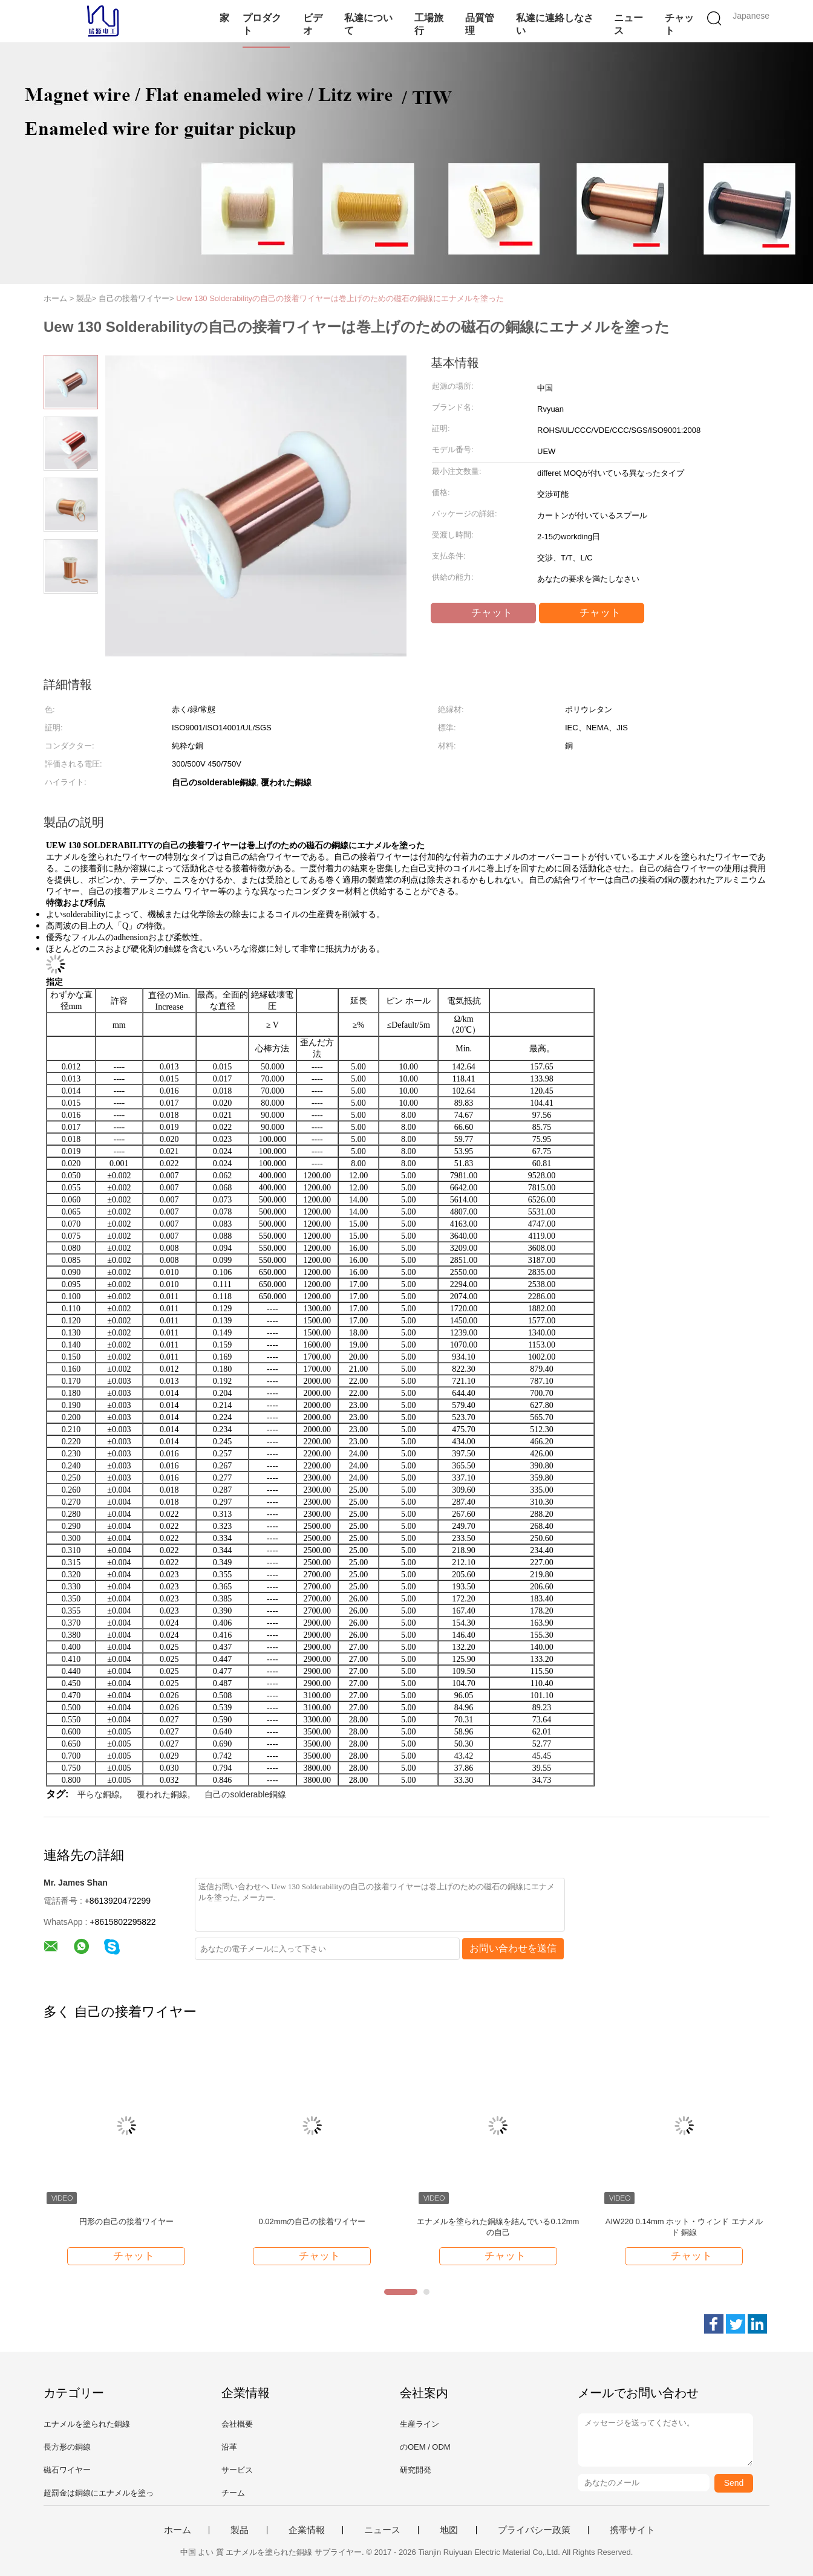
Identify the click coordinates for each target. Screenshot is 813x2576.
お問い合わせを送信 (513, 1948)
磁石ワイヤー (67, 2469)
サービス (237, 2469)
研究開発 (415, 2469)
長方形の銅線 (67, 2446)
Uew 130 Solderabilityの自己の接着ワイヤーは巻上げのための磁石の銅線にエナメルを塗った (340, 298)
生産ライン (419, 2423)
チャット (679, 24)
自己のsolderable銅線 (245, 1794)
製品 (239, 2530)
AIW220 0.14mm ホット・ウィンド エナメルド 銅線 (684, 2227)
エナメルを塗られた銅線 (87, 2423)
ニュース (628, 24)
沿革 (229, 2446)
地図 (449, 2530)
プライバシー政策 (534, 2530)
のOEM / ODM (425, 2446)
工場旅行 (428, 24)
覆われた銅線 (162, 1794)
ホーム (177, 2530)
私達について (368, 24)
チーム (233, 2492)
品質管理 (479, 24)
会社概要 (237, 2423)
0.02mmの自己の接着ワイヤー (311, 2221)
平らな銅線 (98, 1794)
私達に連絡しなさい (554, 24)
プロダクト (262, 24)
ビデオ (312, 24)
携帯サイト (632, 2530)
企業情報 (307, 2530)
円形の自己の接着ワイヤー (126, 2221)
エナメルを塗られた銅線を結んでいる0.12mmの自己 (498, 2227)
